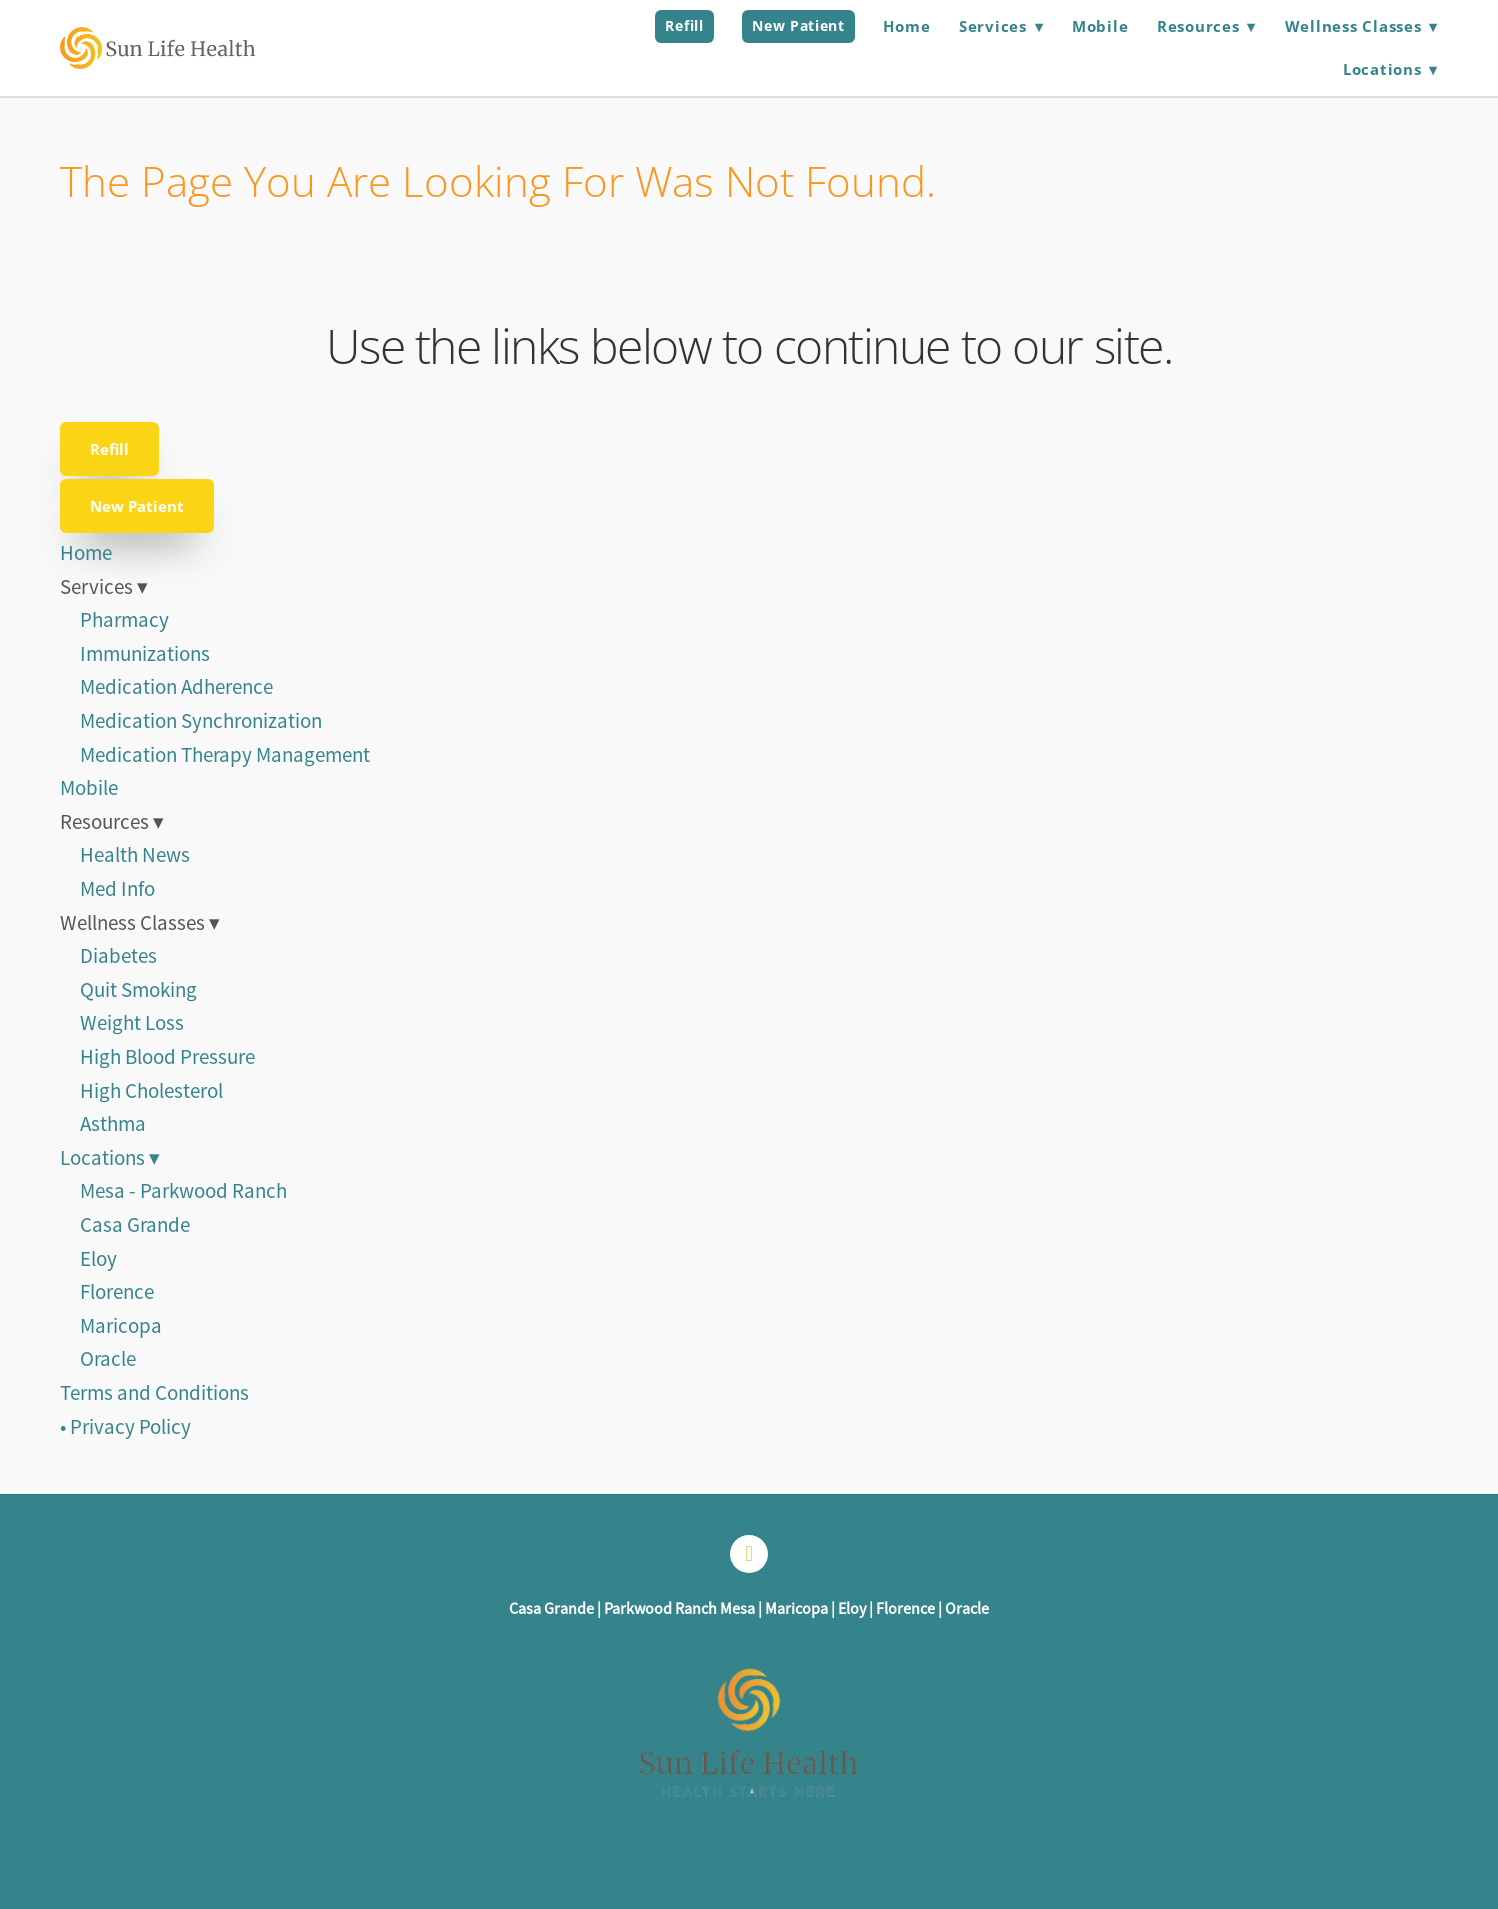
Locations (1390, 69)
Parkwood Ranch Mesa (679, 1609)
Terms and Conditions (154, 1393)
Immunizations (145, 654)
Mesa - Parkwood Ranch (183, 1191)
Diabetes (118, 956)
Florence (117, 1292)
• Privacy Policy (125, 1427)
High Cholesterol (151, 1091)
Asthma (113, 1124)
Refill (684, 25)
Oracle (108, 1359)
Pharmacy (124, 620)
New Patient (798, 25)
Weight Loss (132, 1023)
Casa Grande (135, 1225)
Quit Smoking (138, 990)
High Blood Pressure (167, 1057)
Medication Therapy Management (225, 755)
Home (906, 26)
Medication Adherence (176, 687)
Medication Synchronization (201, 721)
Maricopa (121, 1326)
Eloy (98, 1259)
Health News (135, 855)
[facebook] (749, 1554)
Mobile (1100, 26)
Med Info (117, 889)
